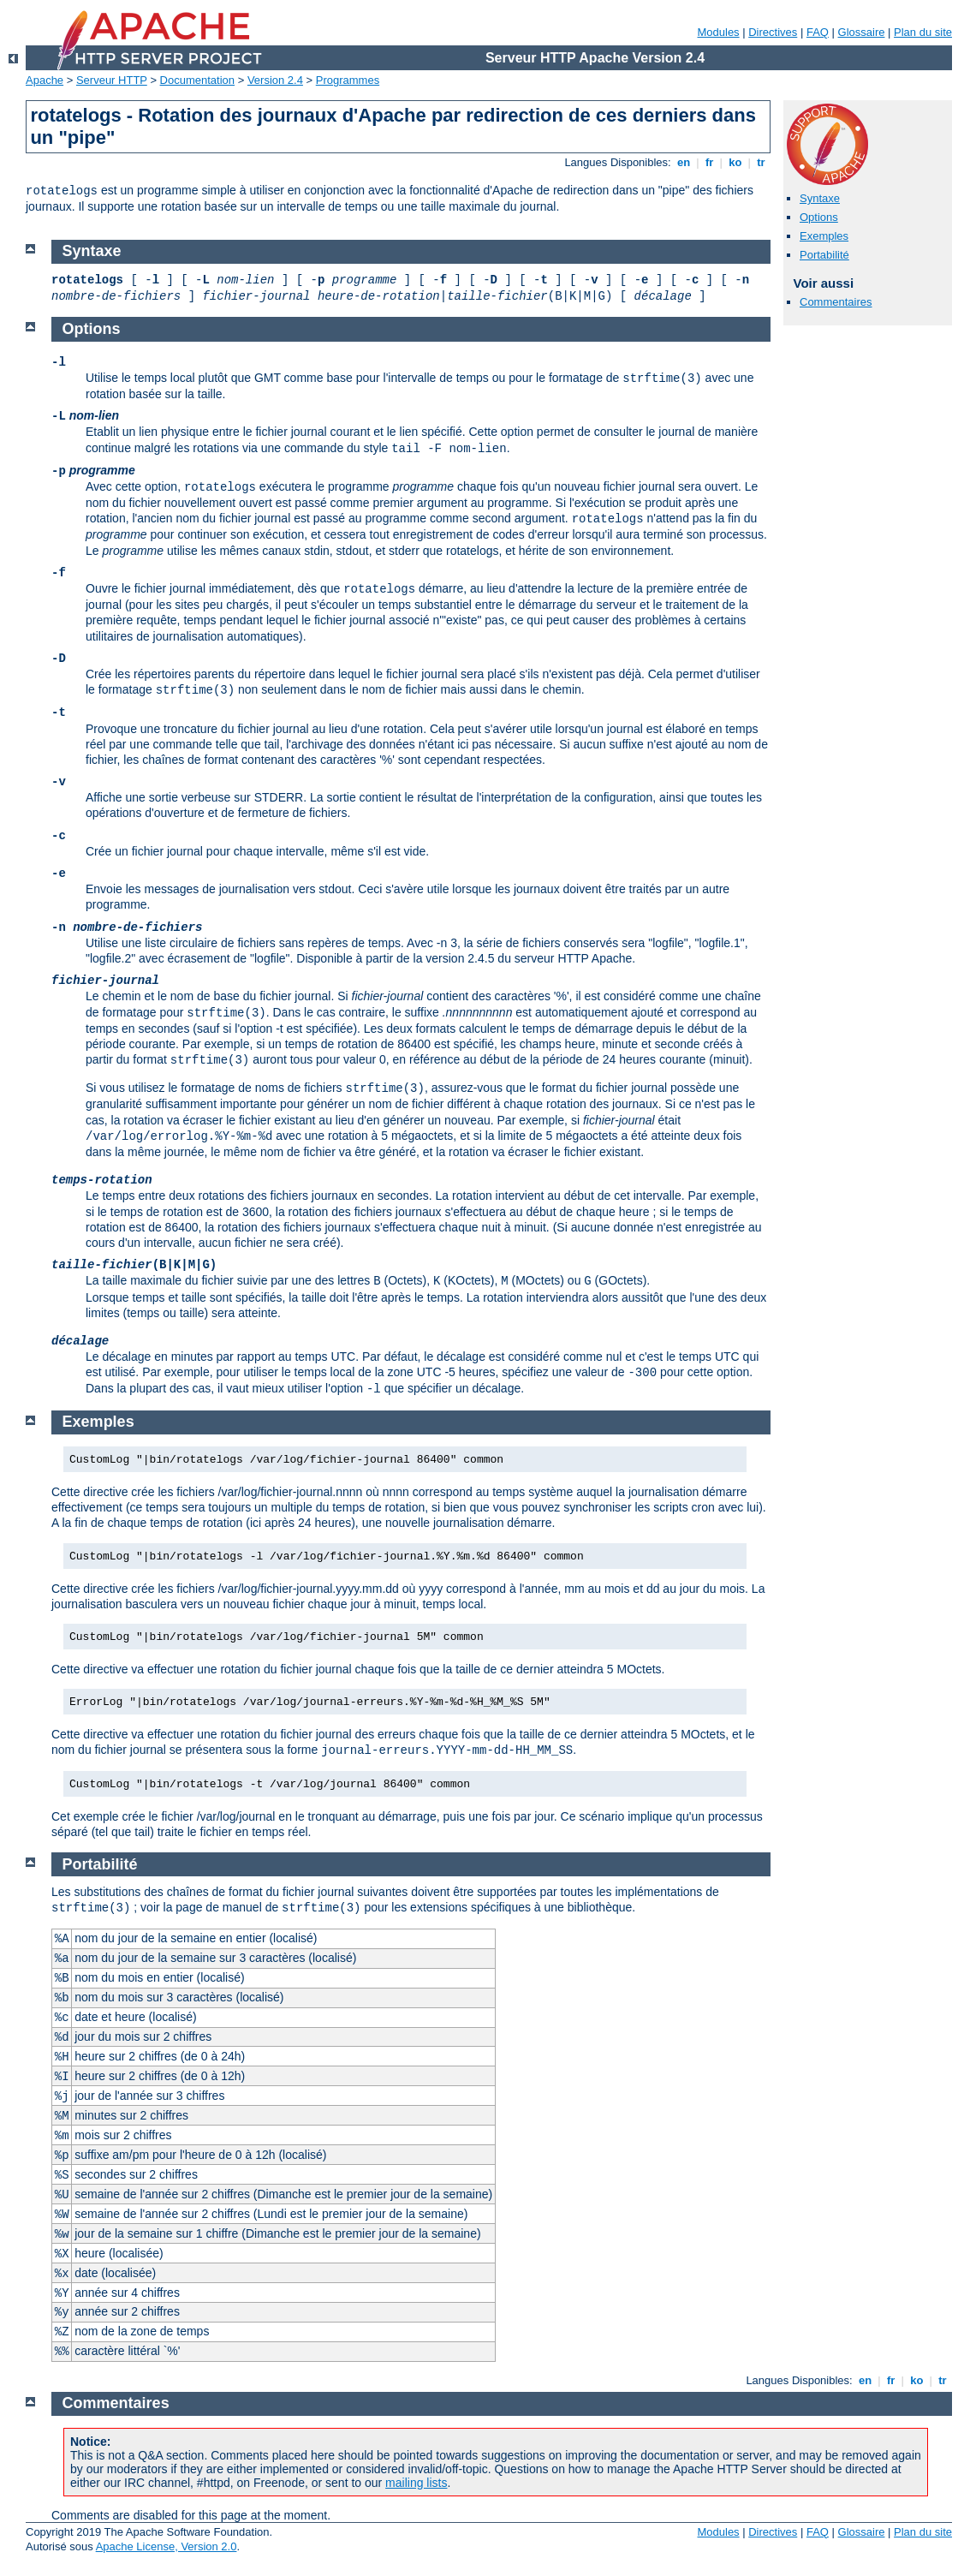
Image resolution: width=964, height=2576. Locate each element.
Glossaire (861, 32)
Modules (718, 32)
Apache (44, 80)
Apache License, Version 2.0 (166, 2546)
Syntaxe (820, 198)
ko (735, 162)
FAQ (817, 32)
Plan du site (923, 32)
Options (819, 217)
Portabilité (824, 254)
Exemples (824, 236)
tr (761, 162)
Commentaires (836, 301)
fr (709, 162)
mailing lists (416, 2483)
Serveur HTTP (111, 80)
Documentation (197, 80)
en (683, 162)
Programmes (347, 80)
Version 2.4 (275, 80)
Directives (772, 32)
